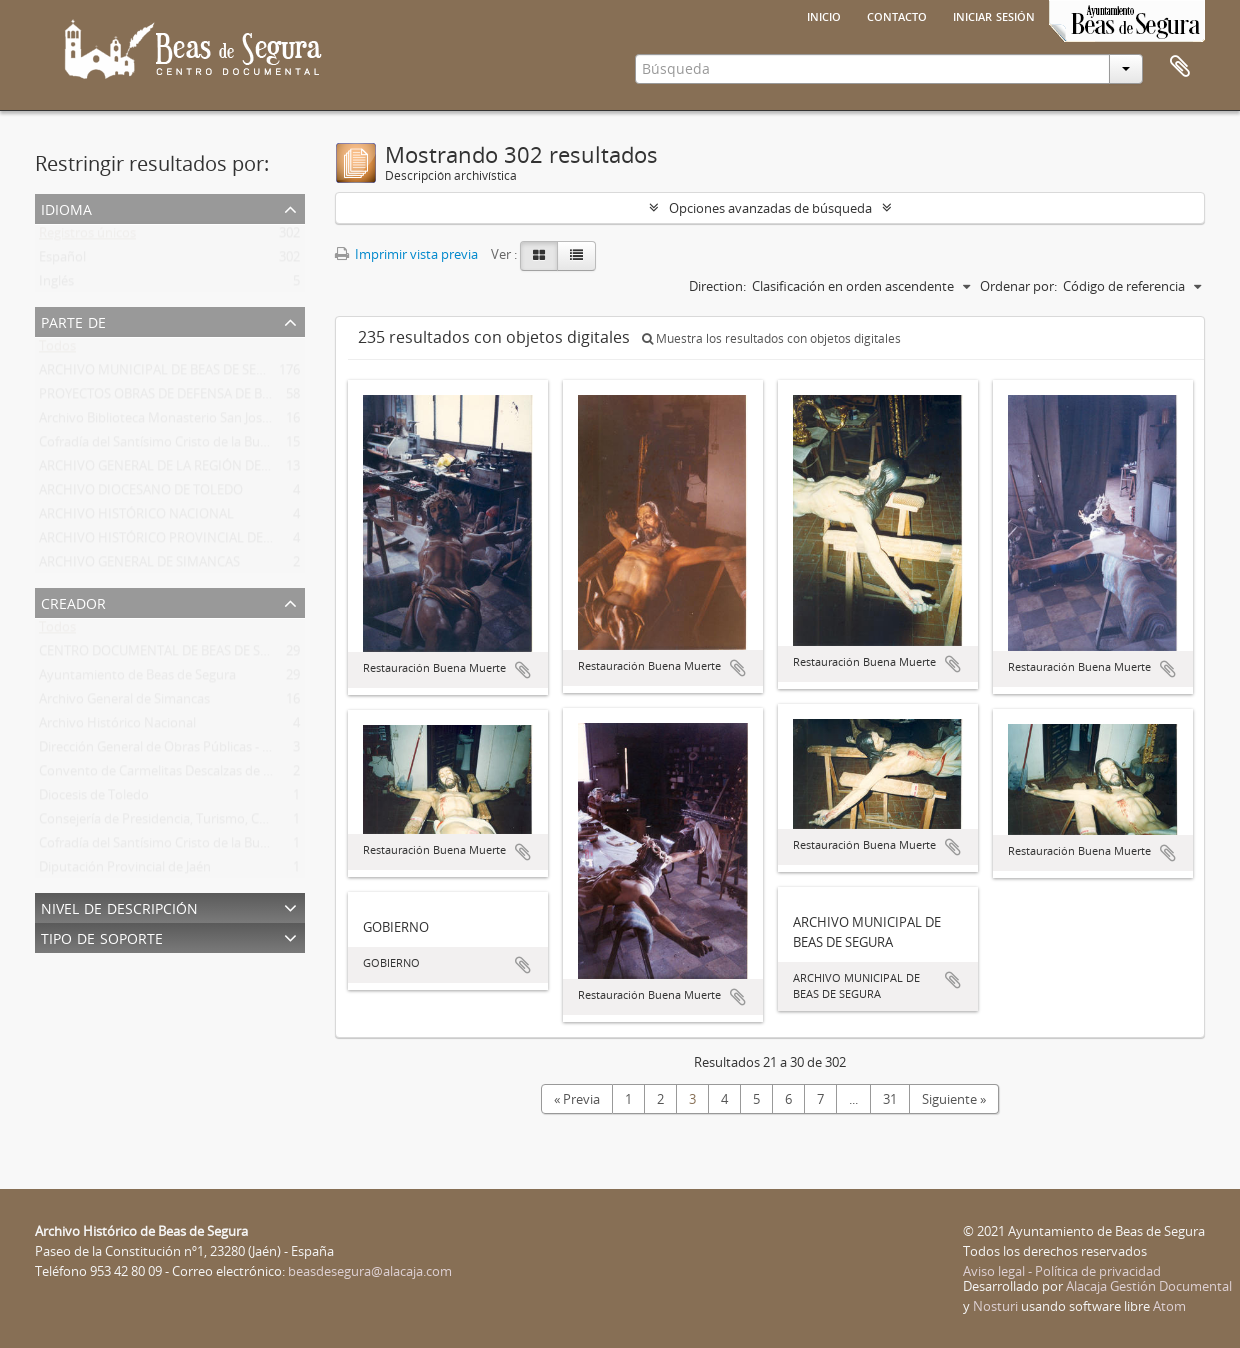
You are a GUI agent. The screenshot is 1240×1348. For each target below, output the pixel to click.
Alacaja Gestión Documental (1149, 1286)
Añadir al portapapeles (523, 670)
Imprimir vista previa (406, 254)
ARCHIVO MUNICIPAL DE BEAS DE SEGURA (164, 374)
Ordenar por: (1018, 286)
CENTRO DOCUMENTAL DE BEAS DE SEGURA (170, 655)
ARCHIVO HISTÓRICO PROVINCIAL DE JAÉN (166, 542)
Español (62, 261)
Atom (1169, 1306)
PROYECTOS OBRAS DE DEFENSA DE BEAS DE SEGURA (196, 398)
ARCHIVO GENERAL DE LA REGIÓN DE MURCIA (176, 470)
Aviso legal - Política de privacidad (1062, 1271)
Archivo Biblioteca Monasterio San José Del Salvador (192, 422)
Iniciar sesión (994, 15)
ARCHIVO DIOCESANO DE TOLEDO (141, 494)
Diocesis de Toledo (94, 799)
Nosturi (995, 1306)
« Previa (577, 1099)
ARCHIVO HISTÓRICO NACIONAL (136, 518)
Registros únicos (87, 237)
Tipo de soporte (102, 936)
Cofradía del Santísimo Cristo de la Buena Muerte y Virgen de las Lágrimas (256, 446)
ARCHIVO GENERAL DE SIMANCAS (139, 566)
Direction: (717, 286)
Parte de (73, 320)
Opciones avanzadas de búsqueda (770, 208)
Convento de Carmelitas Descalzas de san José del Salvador (213, 775)
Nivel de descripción (119, 906)
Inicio (824, 15)
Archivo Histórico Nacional (117, 727)
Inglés (56, 285)
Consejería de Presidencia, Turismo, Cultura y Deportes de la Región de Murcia (269, 823)
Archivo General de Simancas (124, 703)
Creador (73, 601)
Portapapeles (1180, 67)
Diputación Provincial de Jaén (125, 871)
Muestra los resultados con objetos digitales (771, 338)
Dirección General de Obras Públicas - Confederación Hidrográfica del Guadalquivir (282, 751)
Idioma (66, 207)
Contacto (897, 15)
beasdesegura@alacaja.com (370, 1271)
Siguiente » (954, 1099)
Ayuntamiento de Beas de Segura (137, 679)
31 (890, 1099)
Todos (57, 350)
